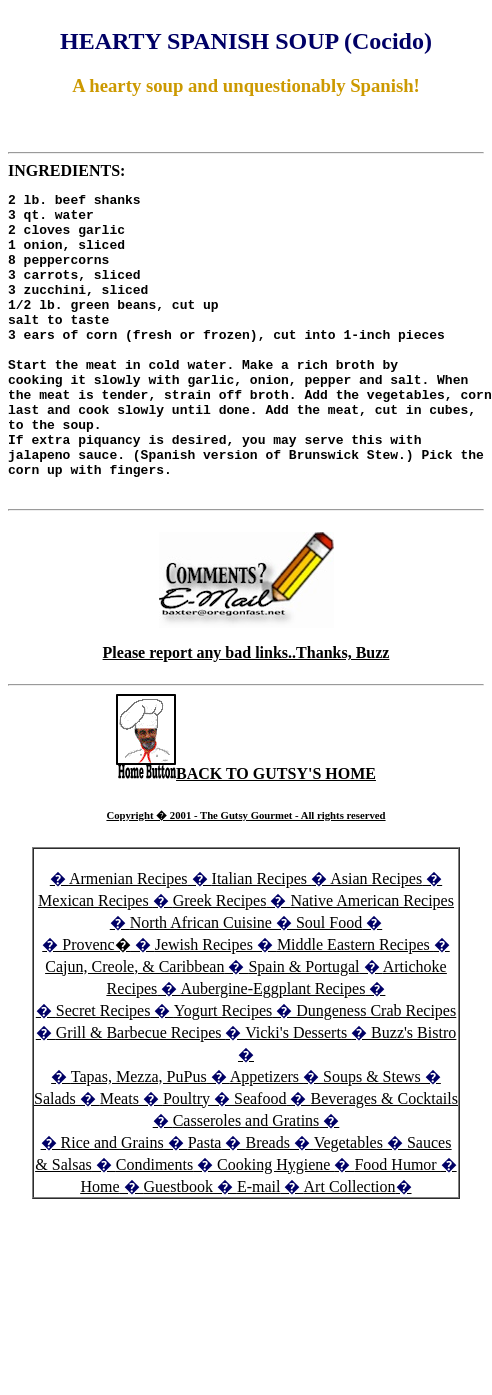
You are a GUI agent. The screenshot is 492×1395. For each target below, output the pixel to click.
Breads (267, 1202)
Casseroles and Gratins (246, 1180)
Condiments (154, 1224)
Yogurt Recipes (223, 1070)
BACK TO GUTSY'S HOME (246, 833)
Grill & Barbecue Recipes (141, 1092)
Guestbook (178, 1246)
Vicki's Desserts (298, 1092)
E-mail (259, 1246)
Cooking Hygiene (275, 1224)
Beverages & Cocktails (384, 1158)
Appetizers (266, 1136)
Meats (119, 1158)
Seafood (260, 1158)
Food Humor (397, 1224)
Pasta (205, 1202)
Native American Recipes (372, 960)
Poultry (186, 1158)
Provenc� (96, 1004)
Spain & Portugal (303, 1026)
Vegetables (348, 1202)
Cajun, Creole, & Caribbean (134, 1026)
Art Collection (350, 1246)
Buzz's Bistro (413, 1092)
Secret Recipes (103, 1070)
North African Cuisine (201, 982)
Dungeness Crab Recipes (376, 1070)
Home (99, 1246)
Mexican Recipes (95, 960)
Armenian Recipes (128, 938)
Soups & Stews (372, 1136)
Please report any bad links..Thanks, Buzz (246, 712)
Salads (55, 1158)
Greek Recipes (220, 960)
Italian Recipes (262, 938)
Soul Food (329, 982)
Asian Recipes (376, 938)
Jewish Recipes (206, 1004)
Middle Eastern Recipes (355, 1004)
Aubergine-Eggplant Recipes (272, 1048)
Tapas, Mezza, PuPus (139, 1136)
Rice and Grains (112, 1202)
